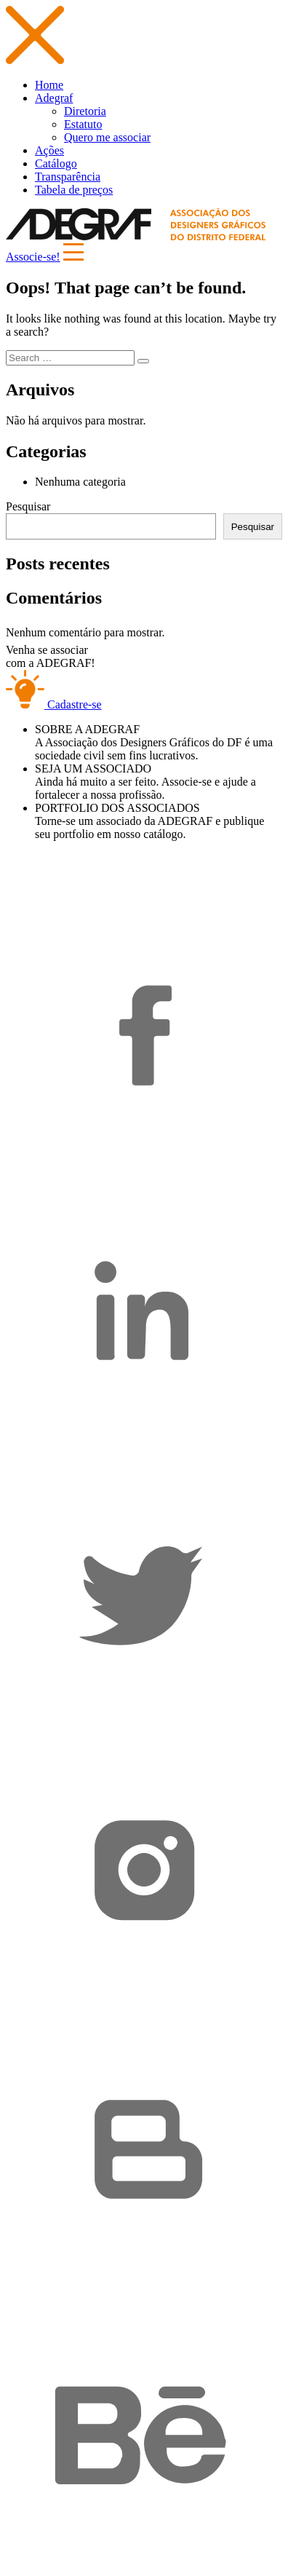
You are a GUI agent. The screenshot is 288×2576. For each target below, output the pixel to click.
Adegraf (54, 98)
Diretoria (85, 111)
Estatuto (83, 124)
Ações (49, 150)
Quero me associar (107, 137)
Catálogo (56, 163)
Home (49, 85)
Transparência (67, 176)
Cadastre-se (54, 704)
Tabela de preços (74, 189)
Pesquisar (28, 506)
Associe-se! (33, 256)
